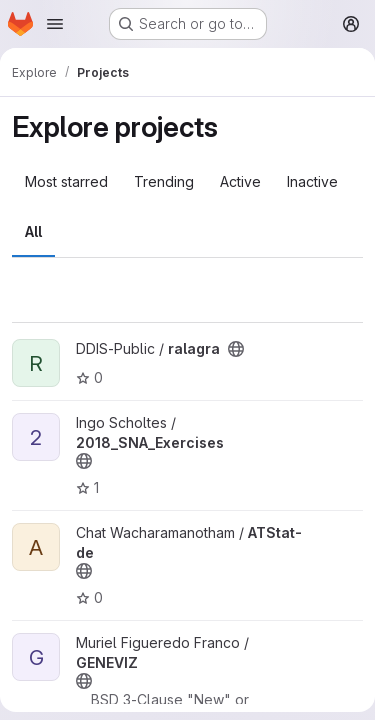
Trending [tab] (164, 181)
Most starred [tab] (66, 181)
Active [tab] (240, 181)
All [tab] (33, 231)
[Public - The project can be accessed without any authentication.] (236, 349)
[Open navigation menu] (55, 24)
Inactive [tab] (312, 181)
